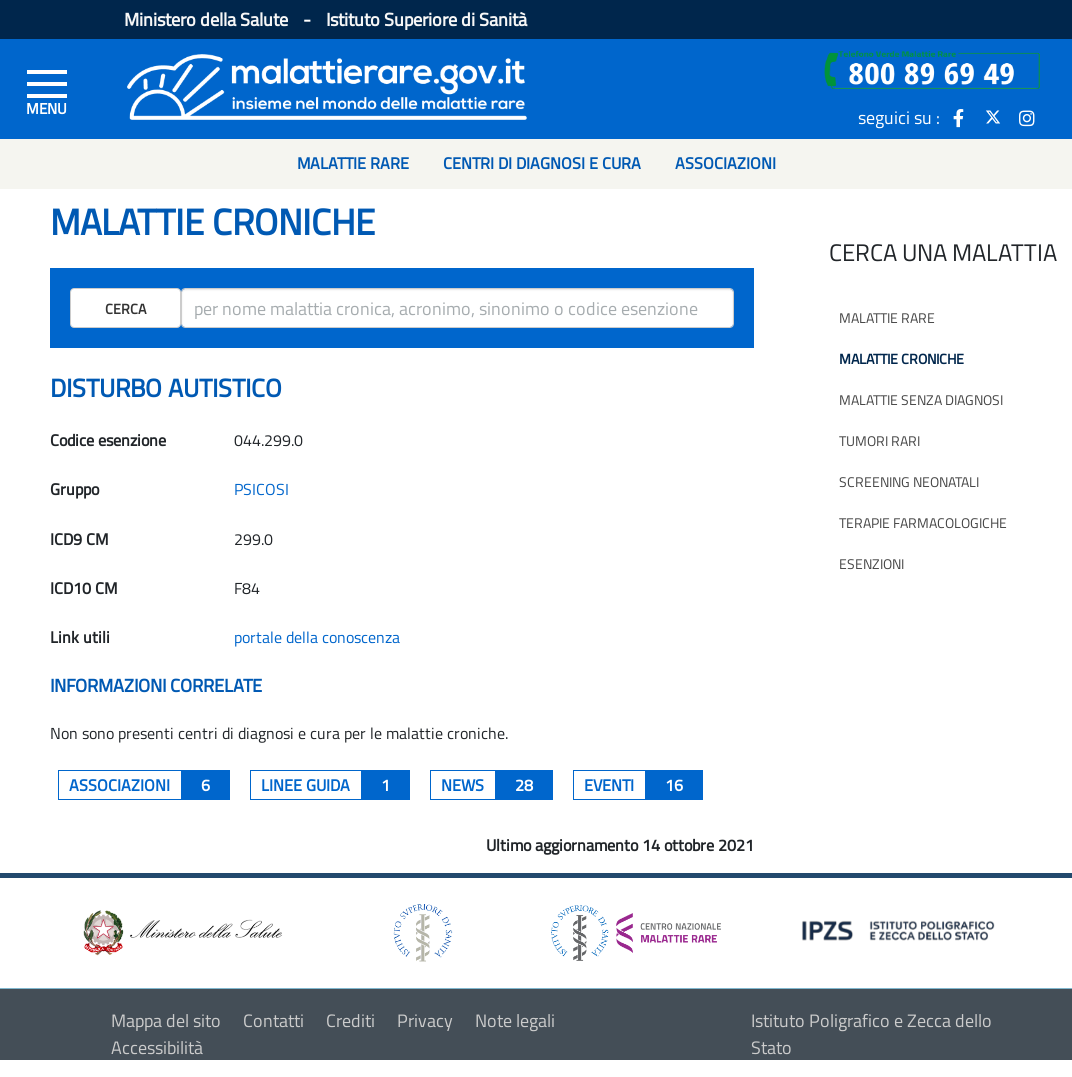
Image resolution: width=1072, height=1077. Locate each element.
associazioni (149, 785)
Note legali (515, 1020)
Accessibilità (157, 1047)
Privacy (425, 1020)
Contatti (273, 1020)
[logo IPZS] (901, 929)
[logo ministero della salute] (181, 930)
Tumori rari (879, 440)
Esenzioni (871, 563)
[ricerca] (457, 308)
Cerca (125, 308)
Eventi (643, 785)
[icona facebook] (959, 117)
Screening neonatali (909, 481)
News (497, 785)
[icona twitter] (993, 117)
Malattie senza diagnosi (921, 399)
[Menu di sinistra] (47, 91)
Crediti (350, 1020)
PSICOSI (261, 489)
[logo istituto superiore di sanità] (421, 930)
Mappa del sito (166, 1020)
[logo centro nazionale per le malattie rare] (636, 927)
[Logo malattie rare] (327, 84)
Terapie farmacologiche (923, 522)
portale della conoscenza (317, 637)
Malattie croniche (901, 358)
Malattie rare (887, 317)
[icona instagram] (1027, 117)
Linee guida (335, 785)
